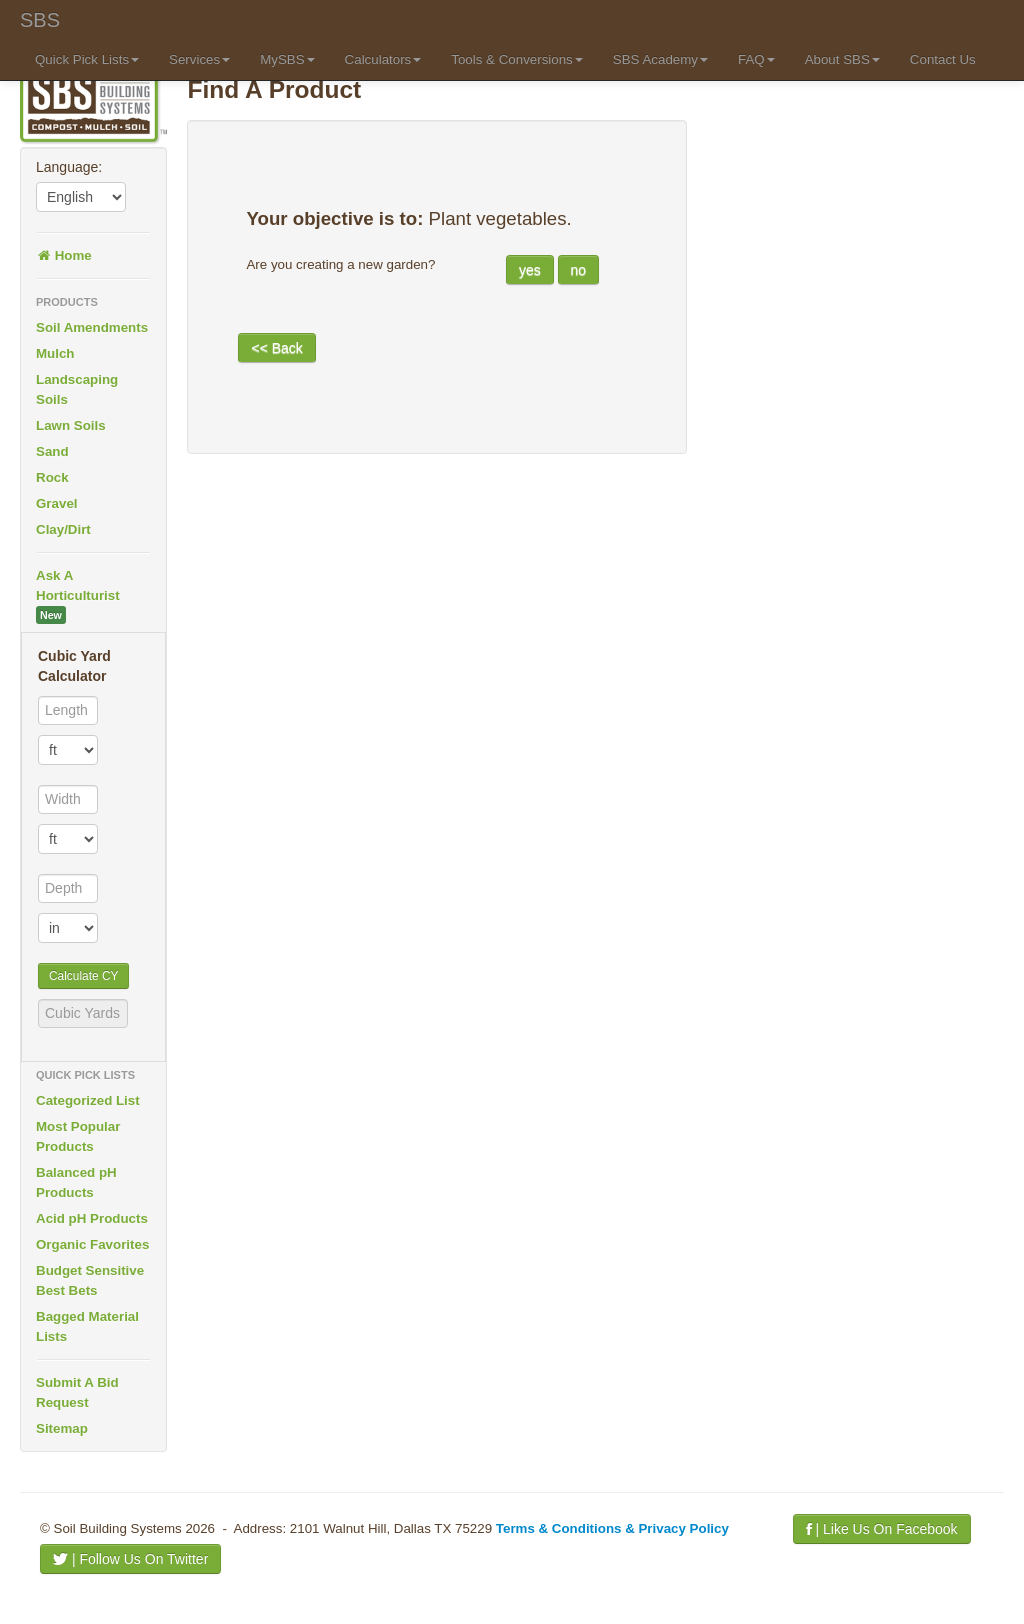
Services (199, 59)
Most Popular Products (78, 1136)
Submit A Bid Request (77, 1392)
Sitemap (62, 1428)
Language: (69, 167)
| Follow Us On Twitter (130, 1559)
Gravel (57, 503)
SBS (40, 20)
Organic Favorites (92, 1244)
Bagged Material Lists (87, 1326)
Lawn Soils (71, 425)
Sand (52, 451)
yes (530, 270)
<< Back (276, 348)
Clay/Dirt (63, 529)
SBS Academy (660, 59)
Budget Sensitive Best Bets (90, 1280)
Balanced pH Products (76, 1182)
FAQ (756, 59)
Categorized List (88, 1100)
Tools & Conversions (517, 59)
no (579, 270)
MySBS (287, 59)
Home (64, 255)
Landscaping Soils (77, 389)
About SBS (842, 59)
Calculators (383, 59)
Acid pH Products (92, 1218)
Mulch (55, 353)
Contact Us (943, 59)
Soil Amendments (92, 327)
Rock (52, 477)
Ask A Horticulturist (78, 596)
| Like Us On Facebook (882, 1529)
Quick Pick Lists (87, 59)
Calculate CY (83, 976)
